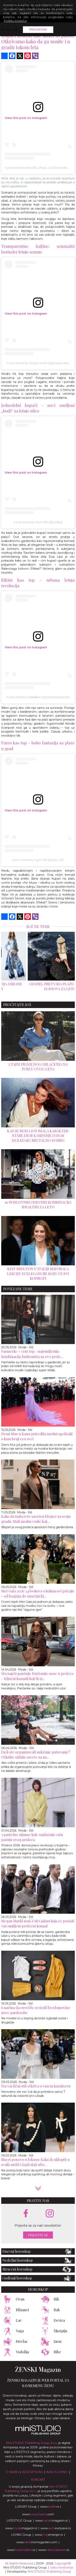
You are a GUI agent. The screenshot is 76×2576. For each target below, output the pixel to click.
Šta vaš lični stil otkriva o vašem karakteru (36, 2086)
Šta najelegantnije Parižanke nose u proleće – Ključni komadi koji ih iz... (37, 1676)
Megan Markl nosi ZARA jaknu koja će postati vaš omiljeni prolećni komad (37, 1923)
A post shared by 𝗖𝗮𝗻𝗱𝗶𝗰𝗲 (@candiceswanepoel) (38, 697)
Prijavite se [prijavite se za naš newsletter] (38, 2235)
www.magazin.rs (51, 2520)
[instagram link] (49, 2214)
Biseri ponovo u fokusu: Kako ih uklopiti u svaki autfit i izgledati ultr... (35, 2162)
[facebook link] (26, 2213)
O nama (12, 2472)
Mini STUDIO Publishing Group (49, 2571)
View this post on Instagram (26, 118)
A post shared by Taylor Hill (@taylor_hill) (38, 860)
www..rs (49, 2506)
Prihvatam (38, 29)
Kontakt (38, 2480)
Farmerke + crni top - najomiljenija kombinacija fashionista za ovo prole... (32, 1354)
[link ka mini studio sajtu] (38, 2433)
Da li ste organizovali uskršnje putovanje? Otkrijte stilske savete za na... (35, 1755)
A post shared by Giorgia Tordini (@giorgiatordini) (38, 363)
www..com (38, 2514)
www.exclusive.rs (56, 2528)
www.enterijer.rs (49, 2535)
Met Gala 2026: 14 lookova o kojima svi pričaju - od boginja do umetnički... (37, 1594)
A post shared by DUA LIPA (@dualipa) (38, 522)
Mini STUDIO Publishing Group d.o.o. (32, 2443)
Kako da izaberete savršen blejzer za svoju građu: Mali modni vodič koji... (36, 1519)
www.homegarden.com (36, 2542)
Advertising (32, 2472)
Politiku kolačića (15, 21)
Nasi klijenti (57, 2472)
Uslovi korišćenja (61, 2567)
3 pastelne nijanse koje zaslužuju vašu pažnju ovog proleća (32, 1837)
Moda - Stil (25, 1347)
